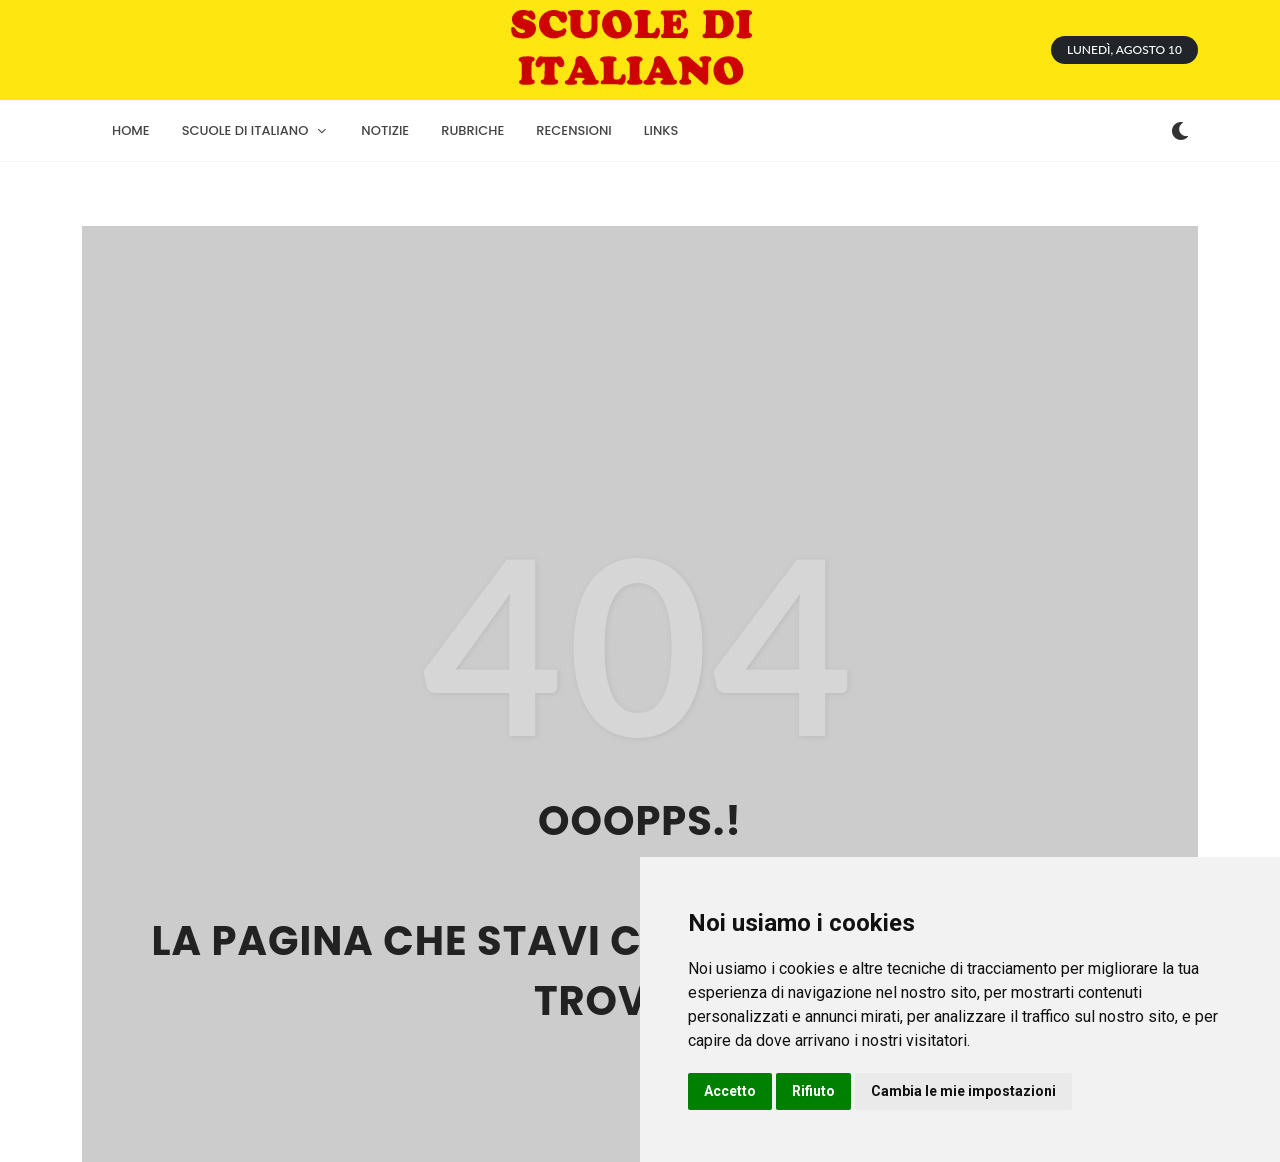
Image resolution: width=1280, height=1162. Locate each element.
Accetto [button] (730, 1091)
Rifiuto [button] (813, 1091)
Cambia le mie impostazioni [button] (963, 1091)
